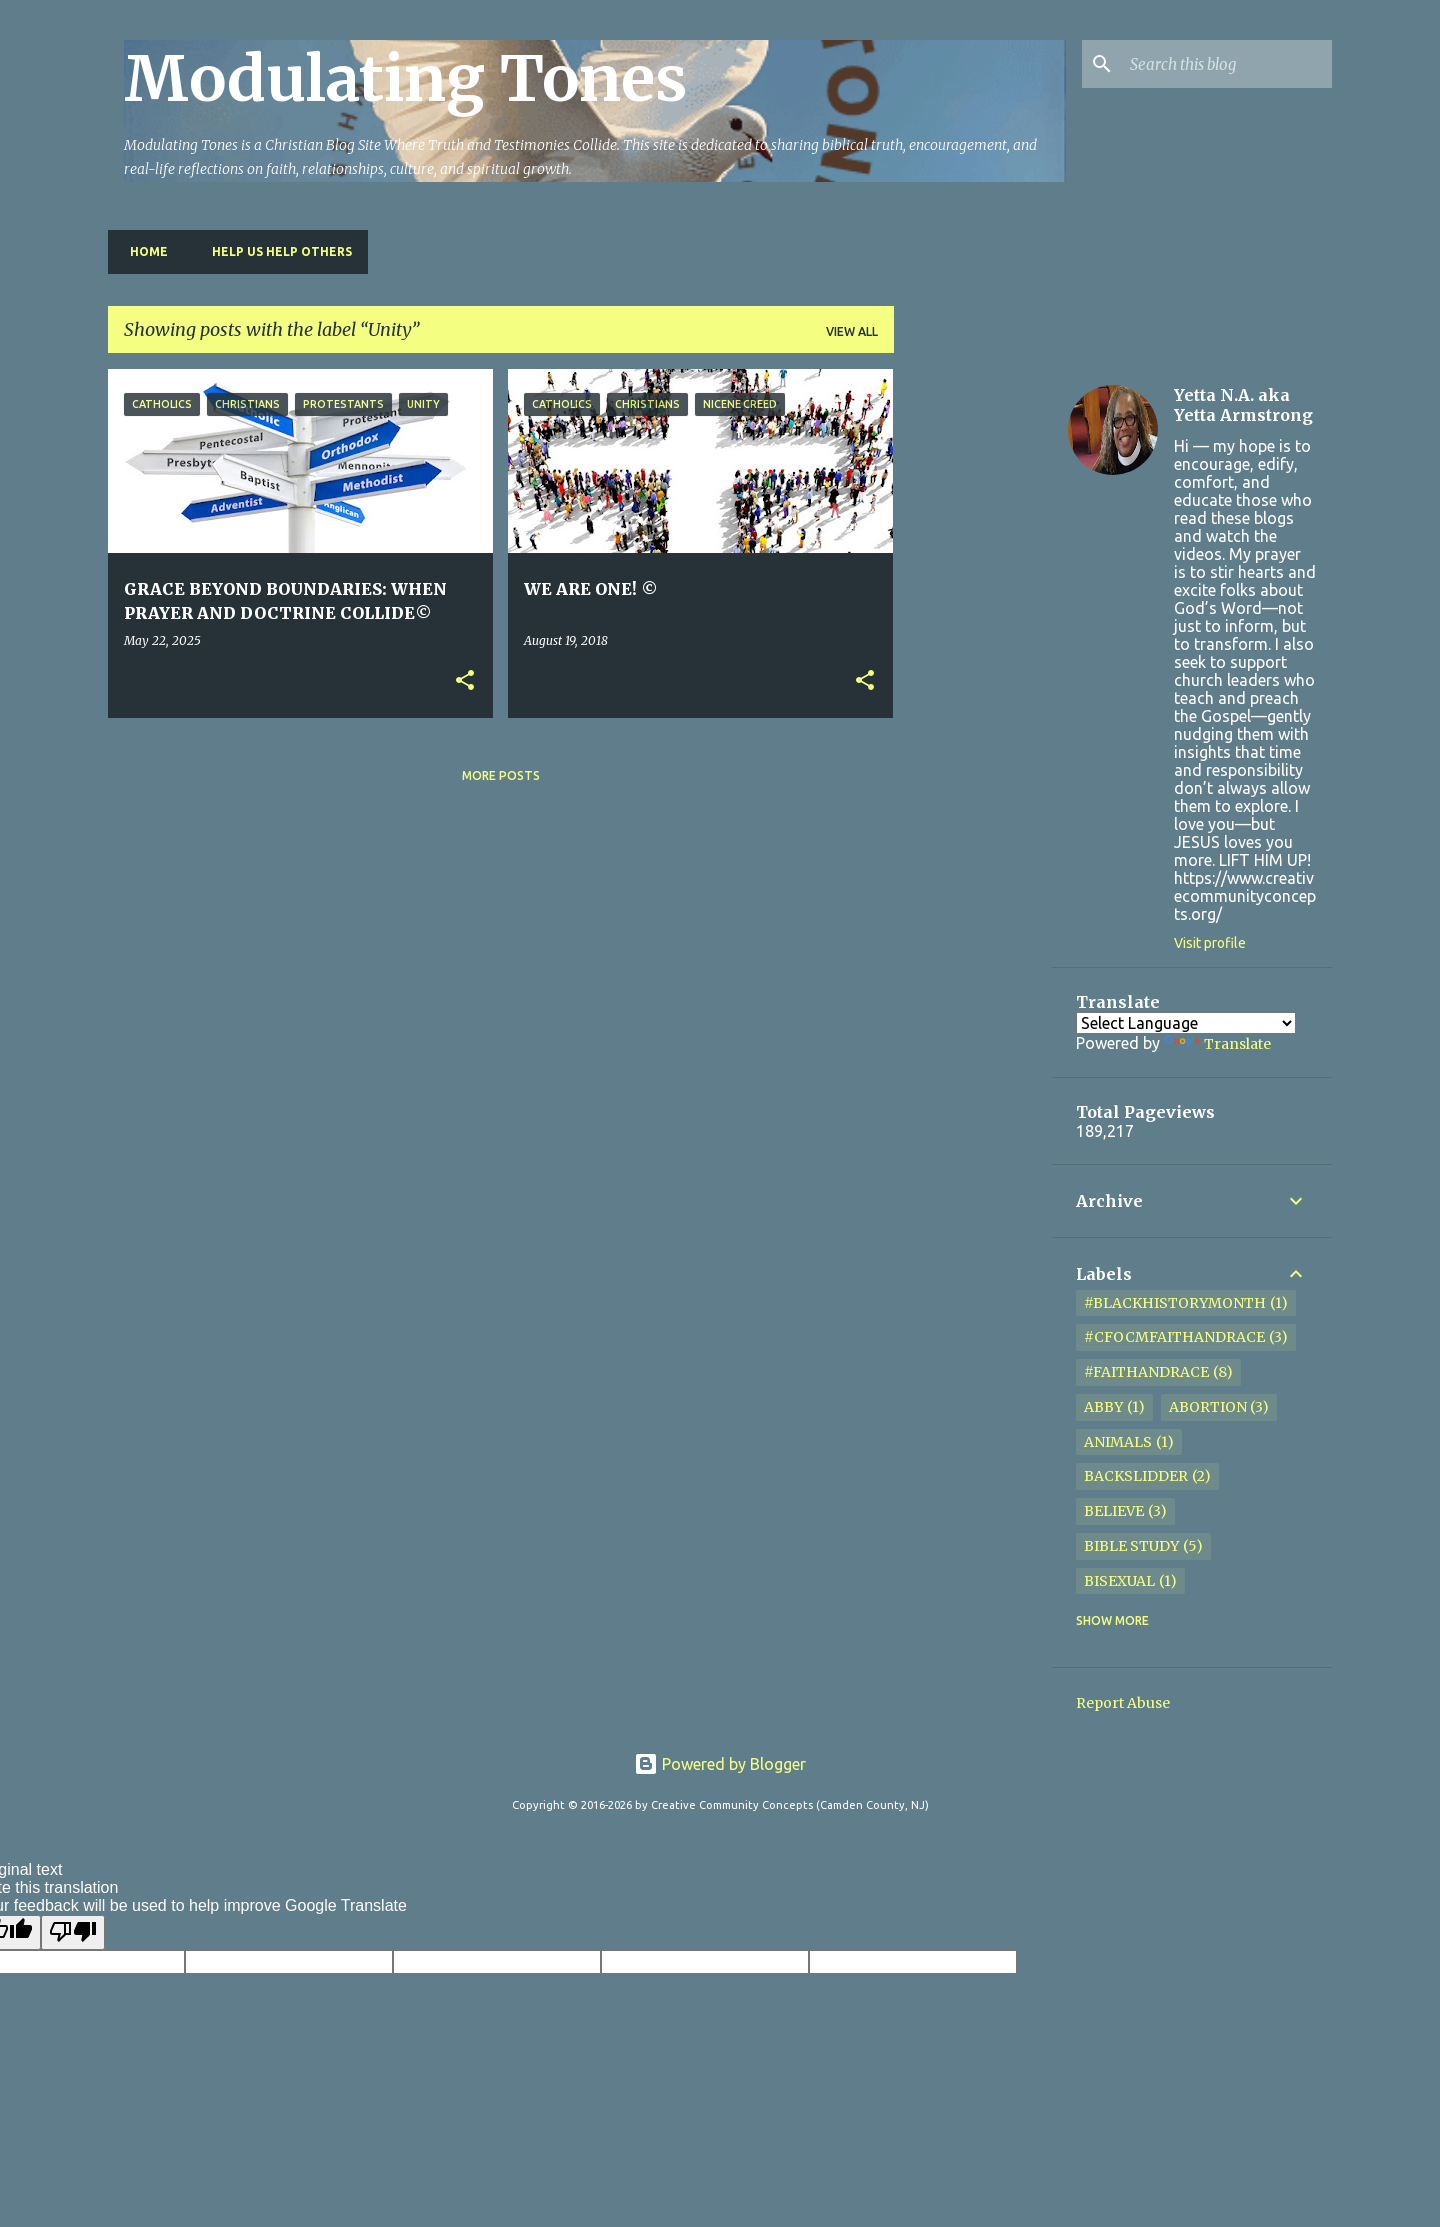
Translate (1217, 1044)
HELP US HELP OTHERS (276, 251)
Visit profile (1210, 943)
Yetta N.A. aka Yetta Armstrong (1243, 405)
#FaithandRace (1146, 1372)
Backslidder (1136, 1476)
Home (143, 251)
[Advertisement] (973, 669)
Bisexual (1119, 1581)
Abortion (1208, 1407)
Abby (1103, 1407)
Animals (1118, 1442)
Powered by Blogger (720, 1764)
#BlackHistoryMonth (1175, 1303)
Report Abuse (1123, 1703)
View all (852, 331)
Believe (1114, 1511)
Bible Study (1131, 1546)
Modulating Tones (405, 79)
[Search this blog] (1227, 64)
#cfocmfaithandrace (1174, 1337)
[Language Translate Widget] (1186, 1023)
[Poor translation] (73, 1932)
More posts (501, 775)
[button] (465, 681)
